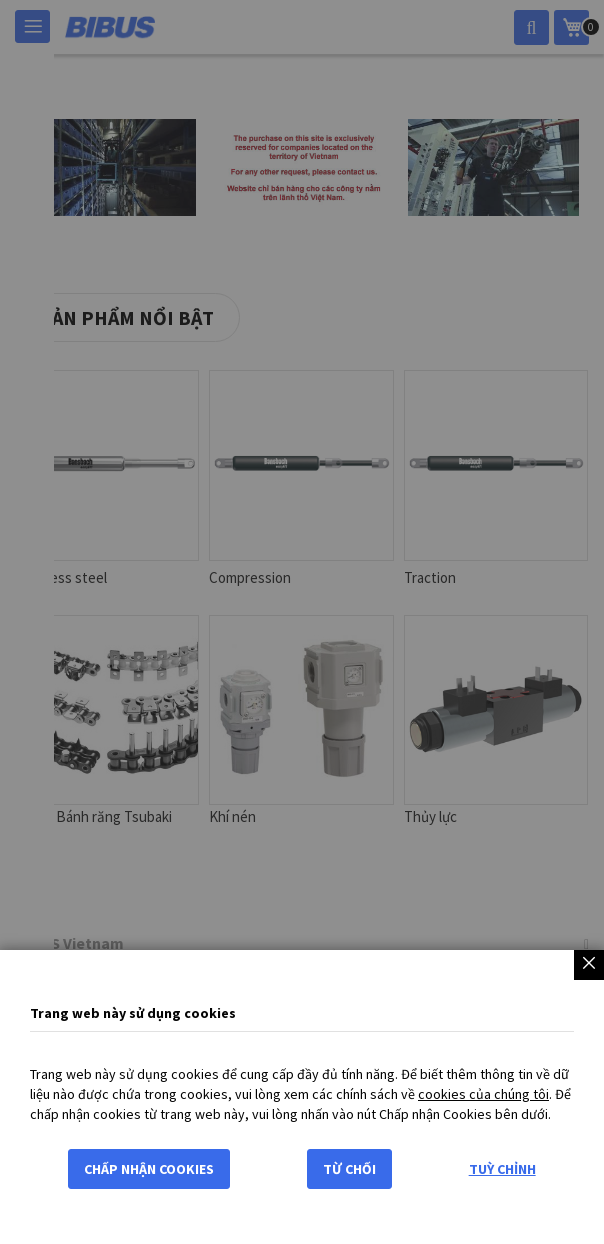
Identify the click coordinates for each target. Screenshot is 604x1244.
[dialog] (302, 622)
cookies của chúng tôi (483, 1094)
